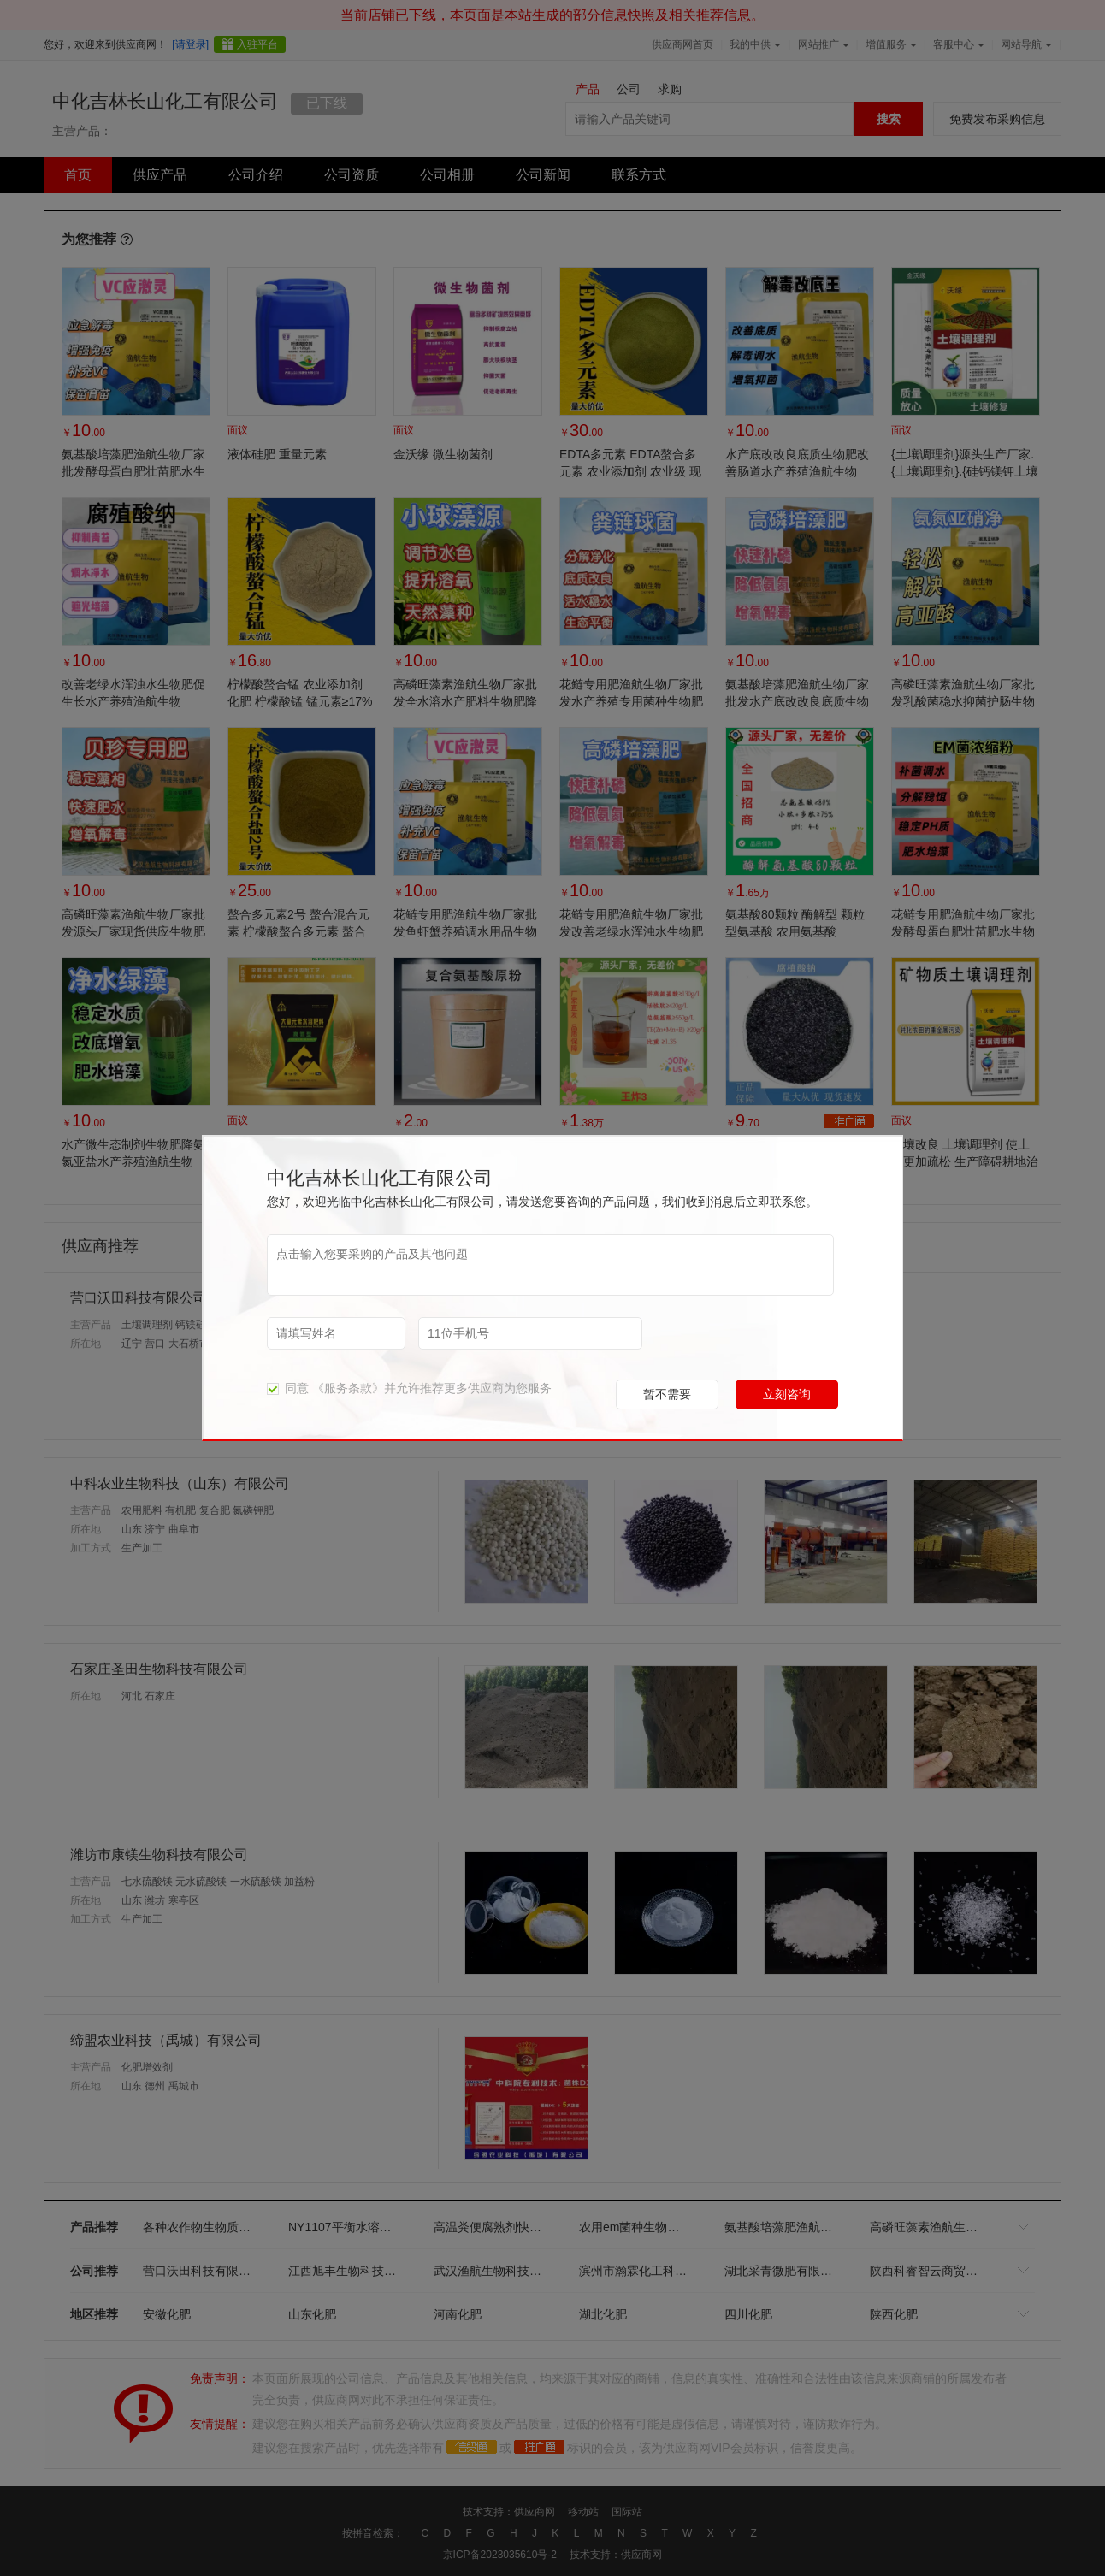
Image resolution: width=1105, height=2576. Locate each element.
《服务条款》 (348, 1388)
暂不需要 (667, 1394)
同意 (288, 1388)
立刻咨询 (787, 1394)
